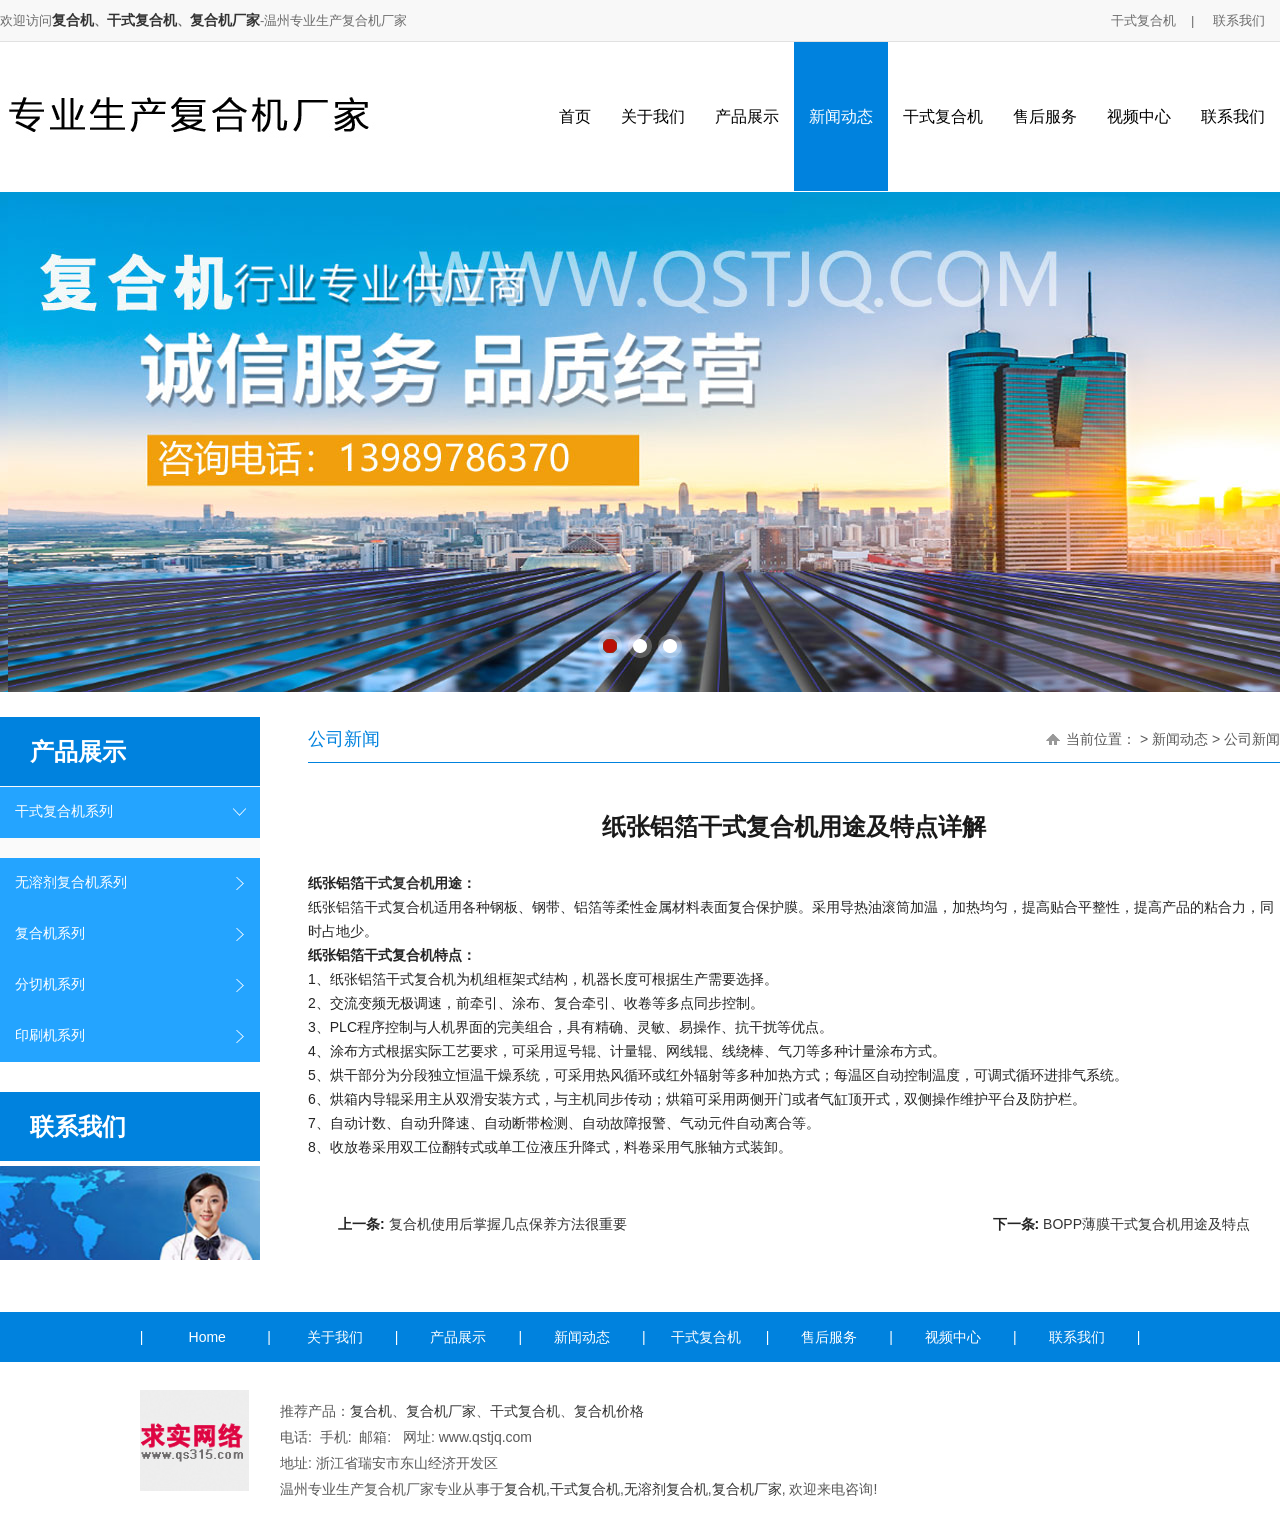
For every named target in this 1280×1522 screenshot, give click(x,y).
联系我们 (1239, 20)
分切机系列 (50, 984)
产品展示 (747, 116)
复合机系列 (50, 933)
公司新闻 (1252, 739)
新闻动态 (841, 116)
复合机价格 (609, 1411)
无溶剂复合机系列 (71, 882)
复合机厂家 (225, 20)
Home (207, 1337)
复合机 (73, 20)
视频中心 (1139, 116)
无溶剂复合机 (666, 1489)
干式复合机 (142, 20)
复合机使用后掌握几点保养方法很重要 (508, 1224)
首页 (575, 116)
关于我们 (653, 116)
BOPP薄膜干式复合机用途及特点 (1146, 1224)
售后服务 (1045, 116)
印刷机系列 (50, 1035)
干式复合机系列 (64, 811)
